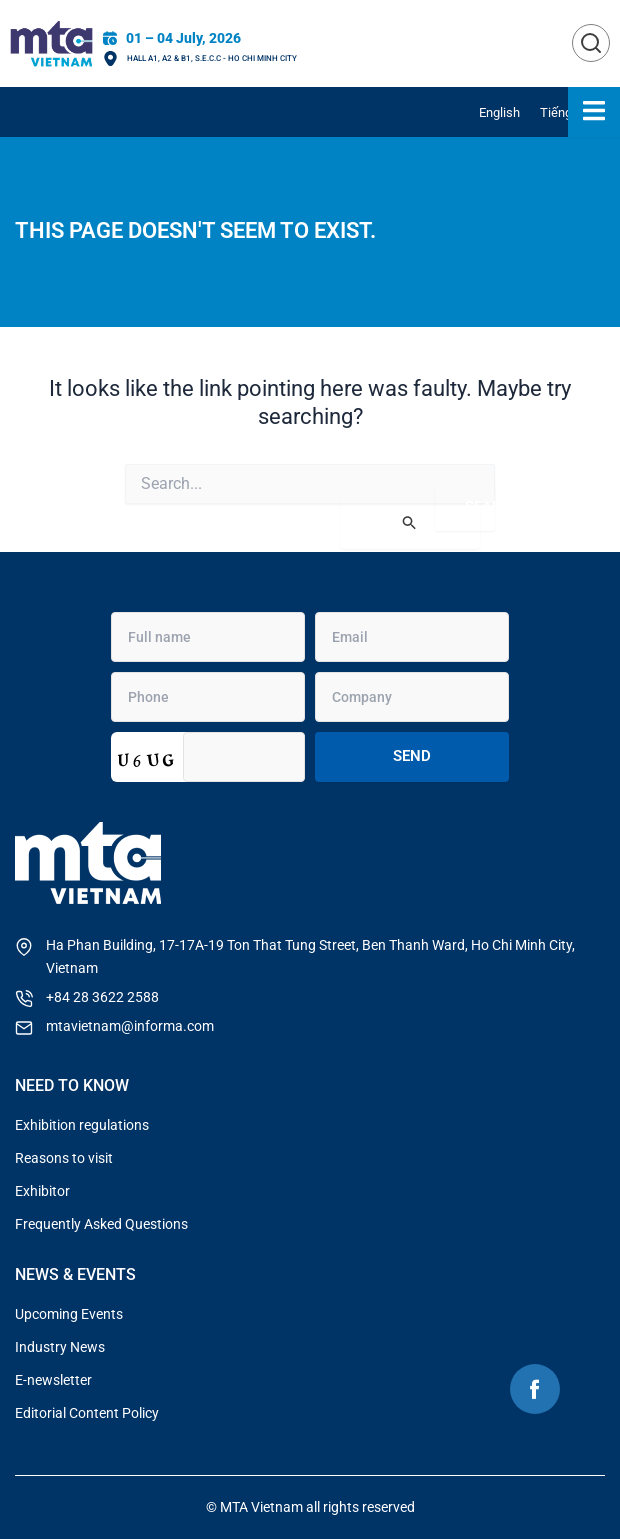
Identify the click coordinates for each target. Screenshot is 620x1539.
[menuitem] (499, 112)
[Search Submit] (410, 522)
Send (412, 756)
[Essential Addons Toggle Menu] (594, 112)
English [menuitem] (499, 112)
